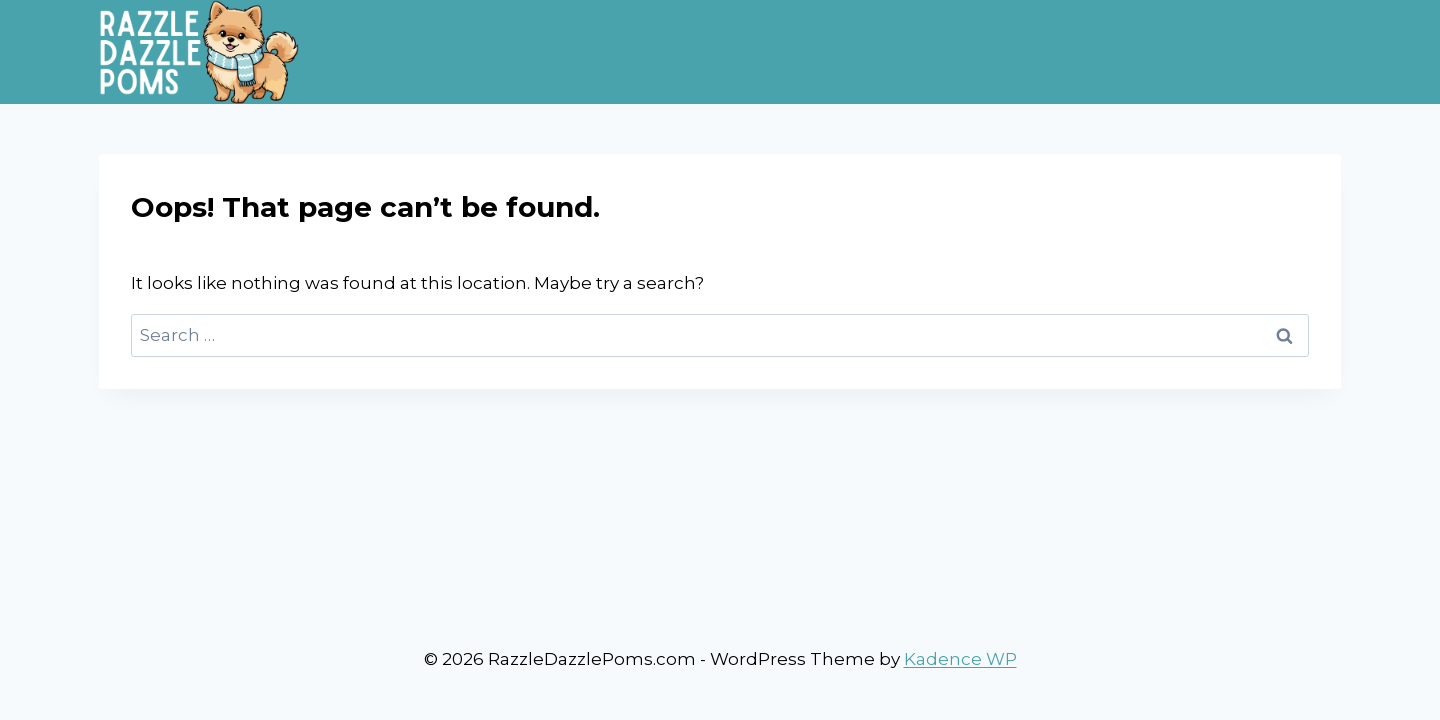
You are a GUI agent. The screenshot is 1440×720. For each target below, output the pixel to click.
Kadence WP (960, 659)
